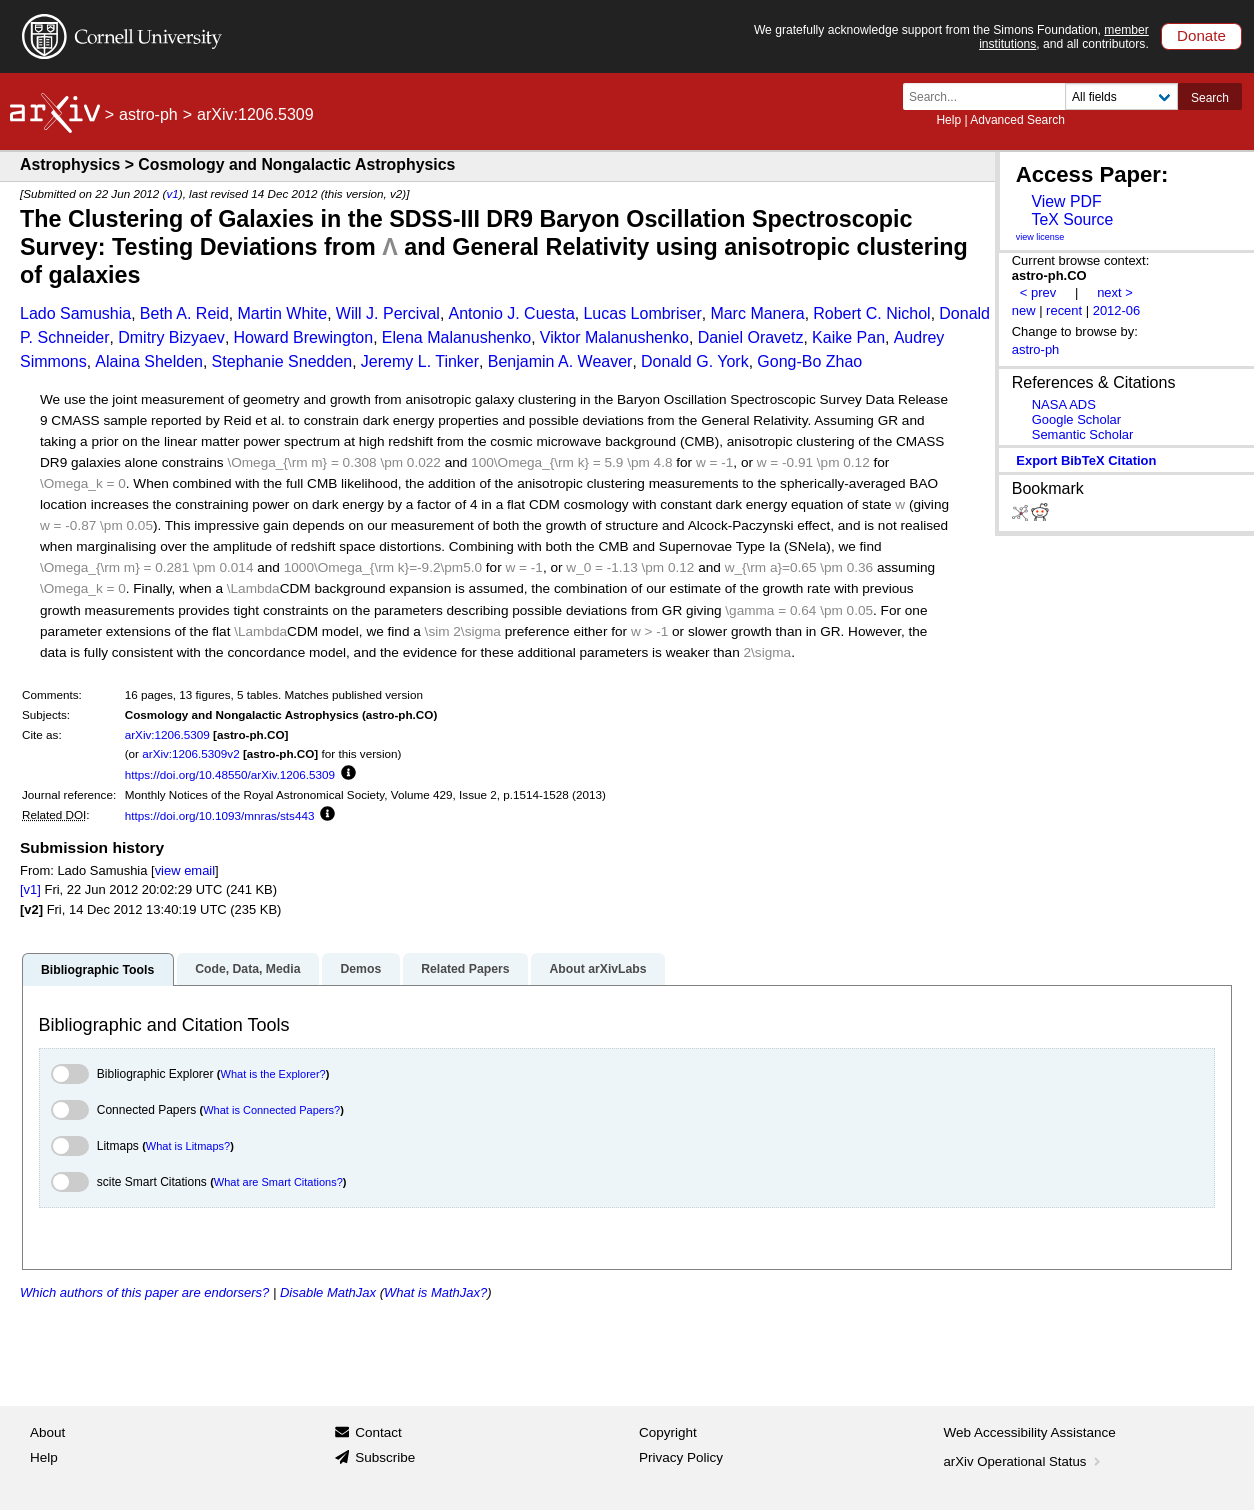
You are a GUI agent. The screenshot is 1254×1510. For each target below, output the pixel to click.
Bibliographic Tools (97, 970)
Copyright (668, 1432)
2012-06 (1117, 310)
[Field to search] (1121, 96)
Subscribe (385, 1457)
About (47, 1432)
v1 (172, 193)
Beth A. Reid (184, 313)
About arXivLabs (597, 969)
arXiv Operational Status (1024, 1461)
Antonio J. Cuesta (512, 313)
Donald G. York (695, 361)
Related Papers (465, 969)
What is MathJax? (435, 1292)
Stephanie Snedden (282, 361)
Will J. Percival (388, 313)
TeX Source (1072, 219)
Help (948, 120)
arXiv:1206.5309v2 (190, 753)
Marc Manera (757, 313)
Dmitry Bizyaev (171, 337)
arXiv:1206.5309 (167, 734)
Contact (378, 1432)
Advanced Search (1017, 120)
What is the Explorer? (273, 1074)
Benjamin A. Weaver (560, 361)
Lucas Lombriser (642, 313)
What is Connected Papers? (271, 1110)
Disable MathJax (328, 1292)
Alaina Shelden (149, 361)
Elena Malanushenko (456, 337)
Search (1210, 98)
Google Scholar (1076, 419)
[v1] (30, 889)
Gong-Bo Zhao (809, 361)
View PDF (1066, 201)
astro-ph (148, 114)
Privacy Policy (681, 1457)
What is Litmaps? (188, 1146)
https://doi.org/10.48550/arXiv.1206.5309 (230, 774)
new (1024, 310)
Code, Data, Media (247, 969)
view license (1040, 237)
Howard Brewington (304, 337)
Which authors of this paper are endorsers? (144, 1292)
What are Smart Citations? (278, 1182)
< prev (1038, 292)
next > (1115, 292)
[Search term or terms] (990, 96)
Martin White (282, 313)
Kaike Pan (848, 337)
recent (1064, 310)
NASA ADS (1064, 404)
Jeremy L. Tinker (420, 361)
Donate (1201, 35)
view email (185, 870)
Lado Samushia (75, 313)
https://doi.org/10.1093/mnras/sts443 (220, 815)
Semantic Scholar (1083, 434)
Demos (360, 969)
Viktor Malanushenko (614, 337)
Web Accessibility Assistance (1030, 1432)
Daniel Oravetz (751, 337)
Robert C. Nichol (871, 313)
